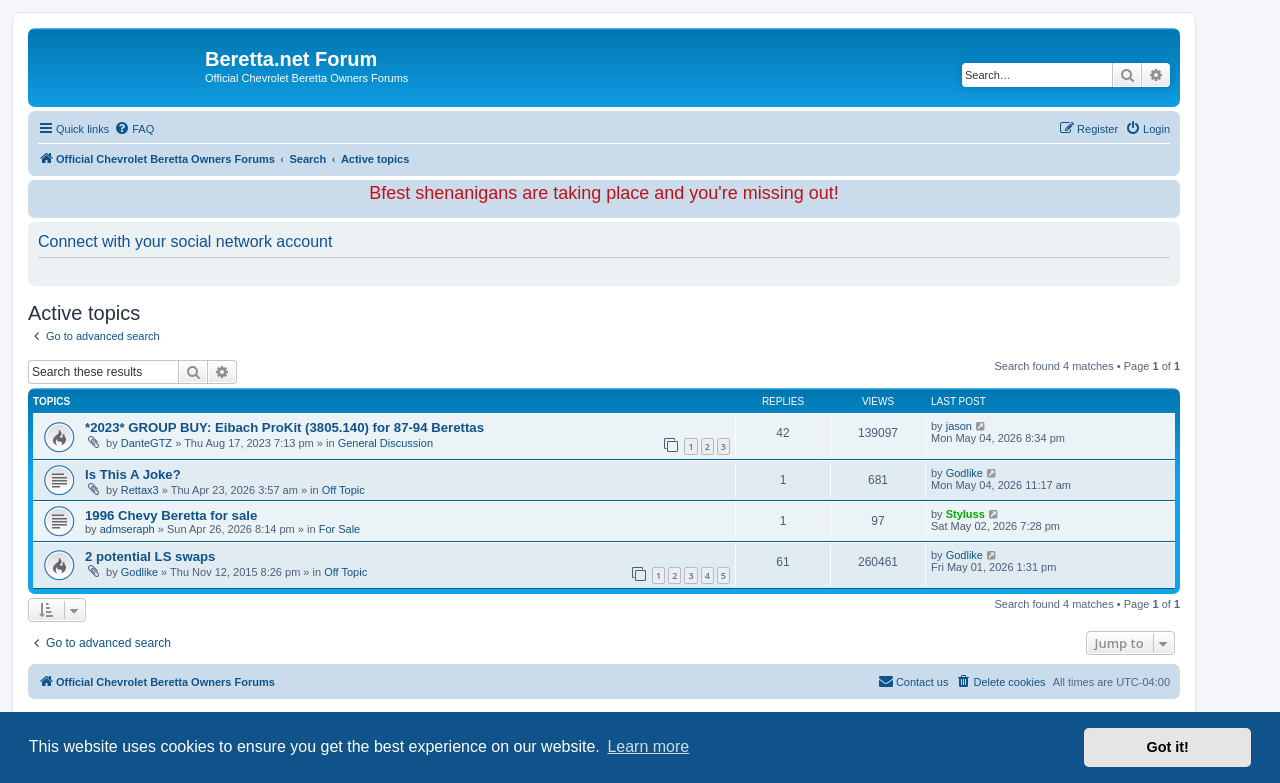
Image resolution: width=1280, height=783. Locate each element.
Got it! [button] (1168, 747)
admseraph (127, 529)
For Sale (340, 529)
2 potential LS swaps (150, 556)
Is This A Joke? (133, 474)
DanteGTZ (146, 443)
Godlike (964, 473)
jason (959, 426)
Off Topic (343, 490)
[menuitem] (134, 129)
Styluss (965, 514)
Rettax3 (140, 490)
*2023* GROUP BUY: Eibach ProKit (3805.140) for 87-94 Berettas (284, 427)
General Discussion (385, 443)
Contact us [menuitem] (913, 681)
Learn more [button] (648, 746)
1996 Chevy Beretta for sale (171, 515)
